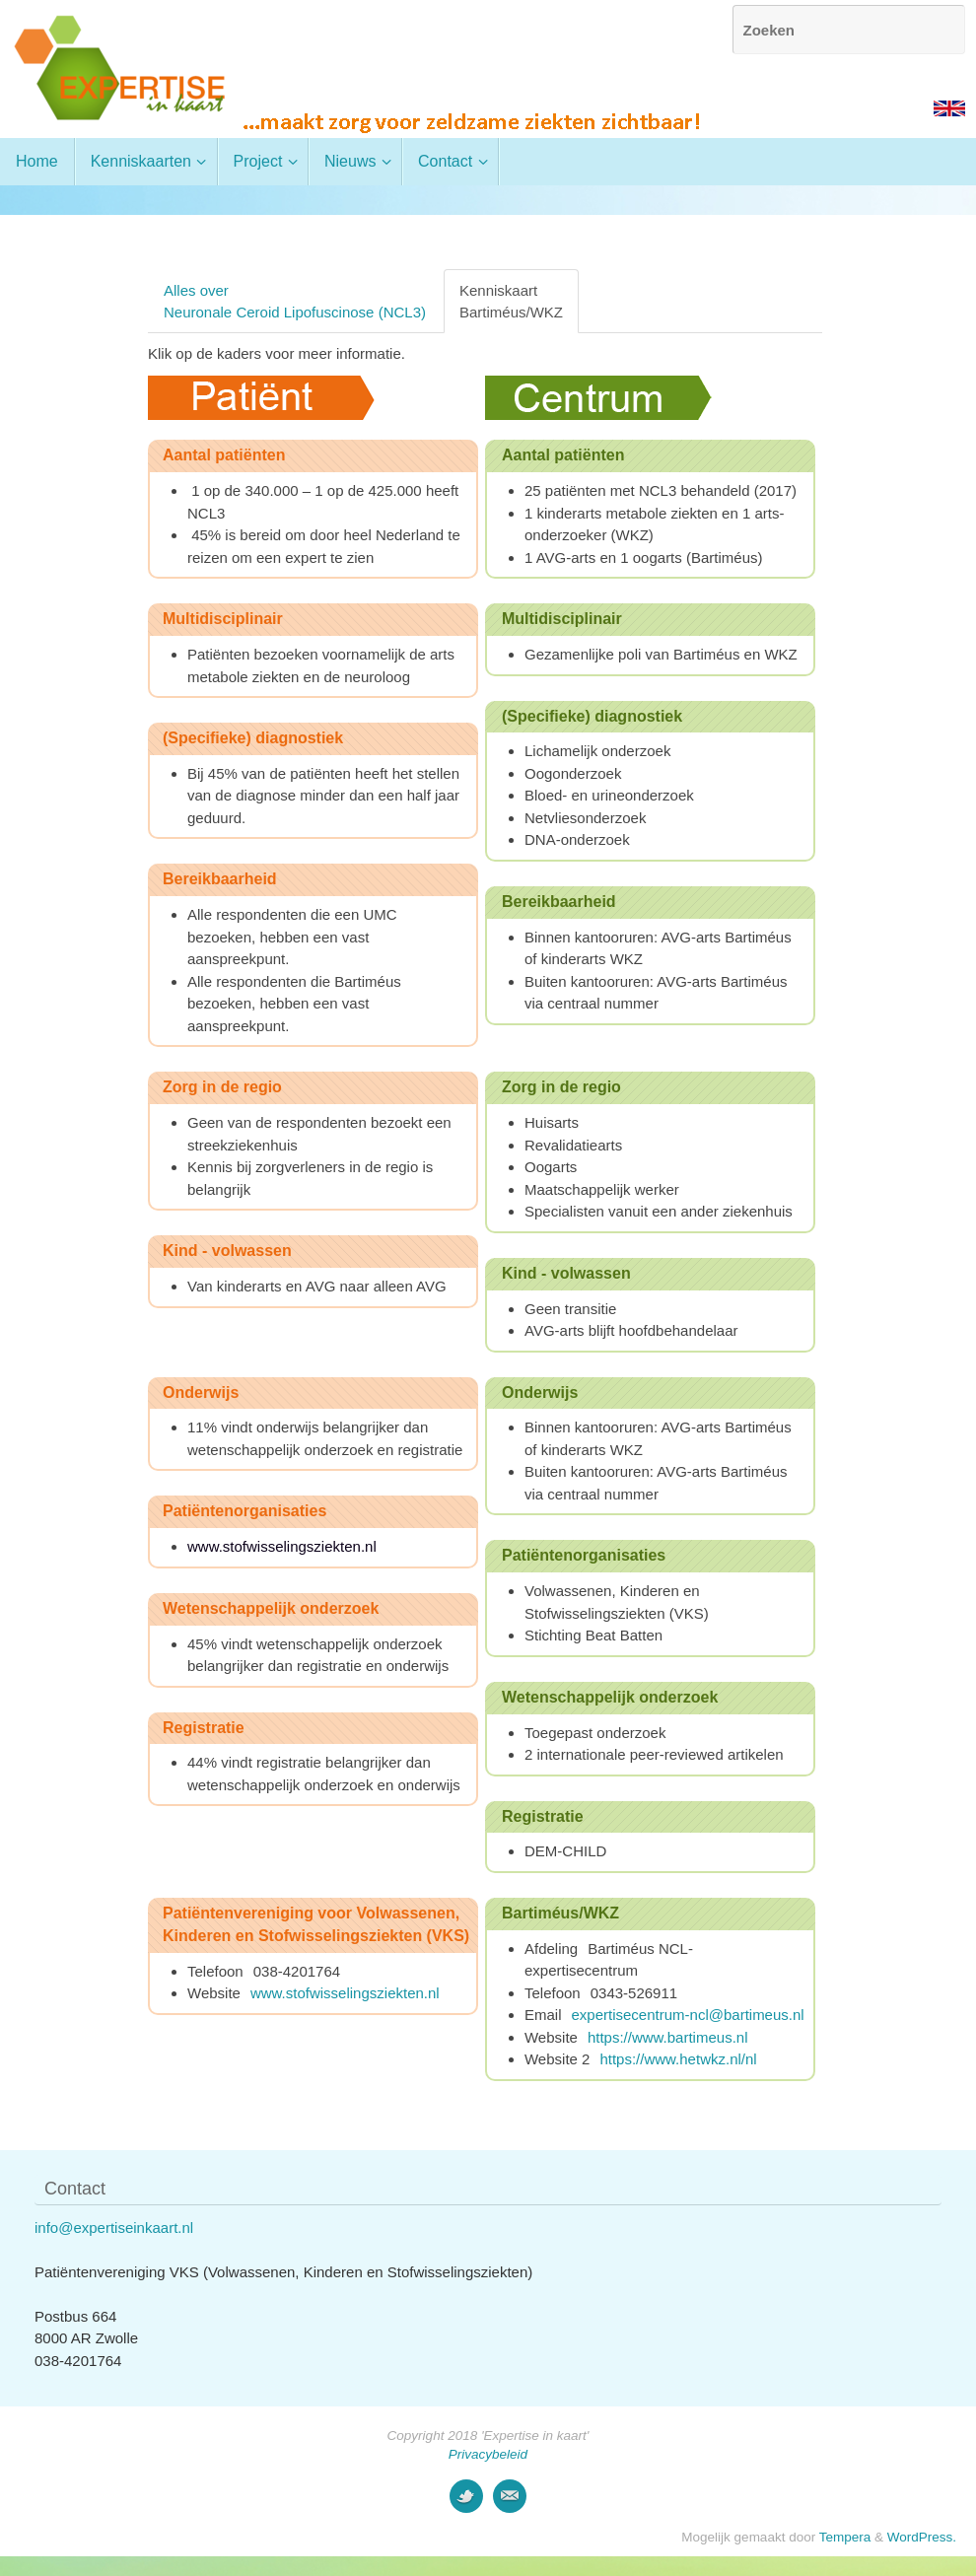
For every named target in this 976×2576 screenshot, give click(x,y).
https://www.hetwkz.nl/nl (677, 2059)
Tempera (845, 2537)
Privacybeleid (488, 2454)
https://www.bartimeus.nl (668, 2037)
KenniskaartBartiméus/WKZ (511, 300)
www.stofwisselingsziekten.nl (345, 1992)
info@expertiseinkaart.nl (114, 2227)
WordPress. (921, 2537)
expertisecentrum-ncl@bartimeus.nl (688, 2014)
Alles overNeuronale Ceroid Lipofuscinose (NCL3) (295, 300)
